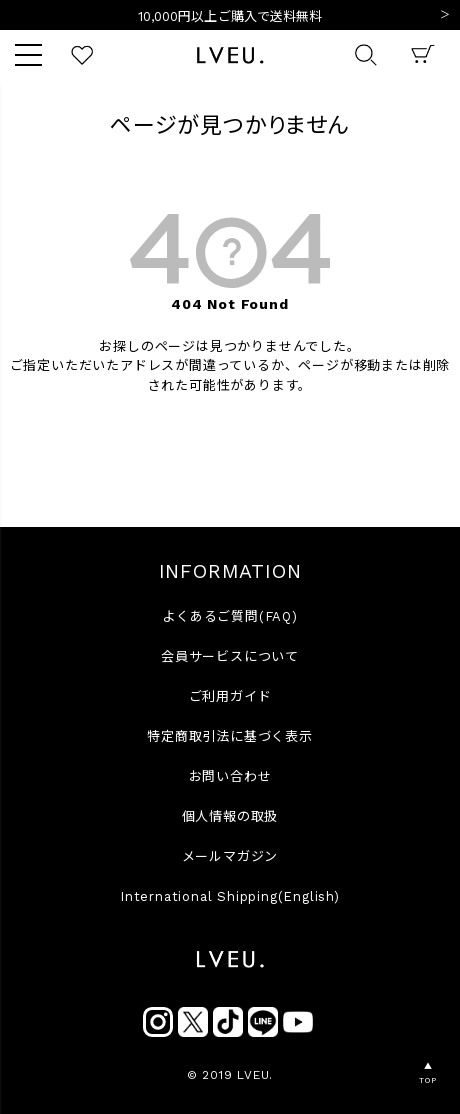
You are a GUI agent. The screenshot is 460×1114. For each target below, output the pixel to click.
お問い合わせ (230, 776)
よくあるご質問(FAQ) (230, 616)
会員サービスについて (230, 656)
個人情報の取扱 (230, 816)
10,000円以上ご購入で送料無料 (230, 16)
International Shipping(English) (230, 896)
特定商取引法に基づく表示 (230, 736)
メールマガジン (230, 856)
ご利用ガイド (230, 696)
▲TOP (427, 1073)
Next (445, 16)
